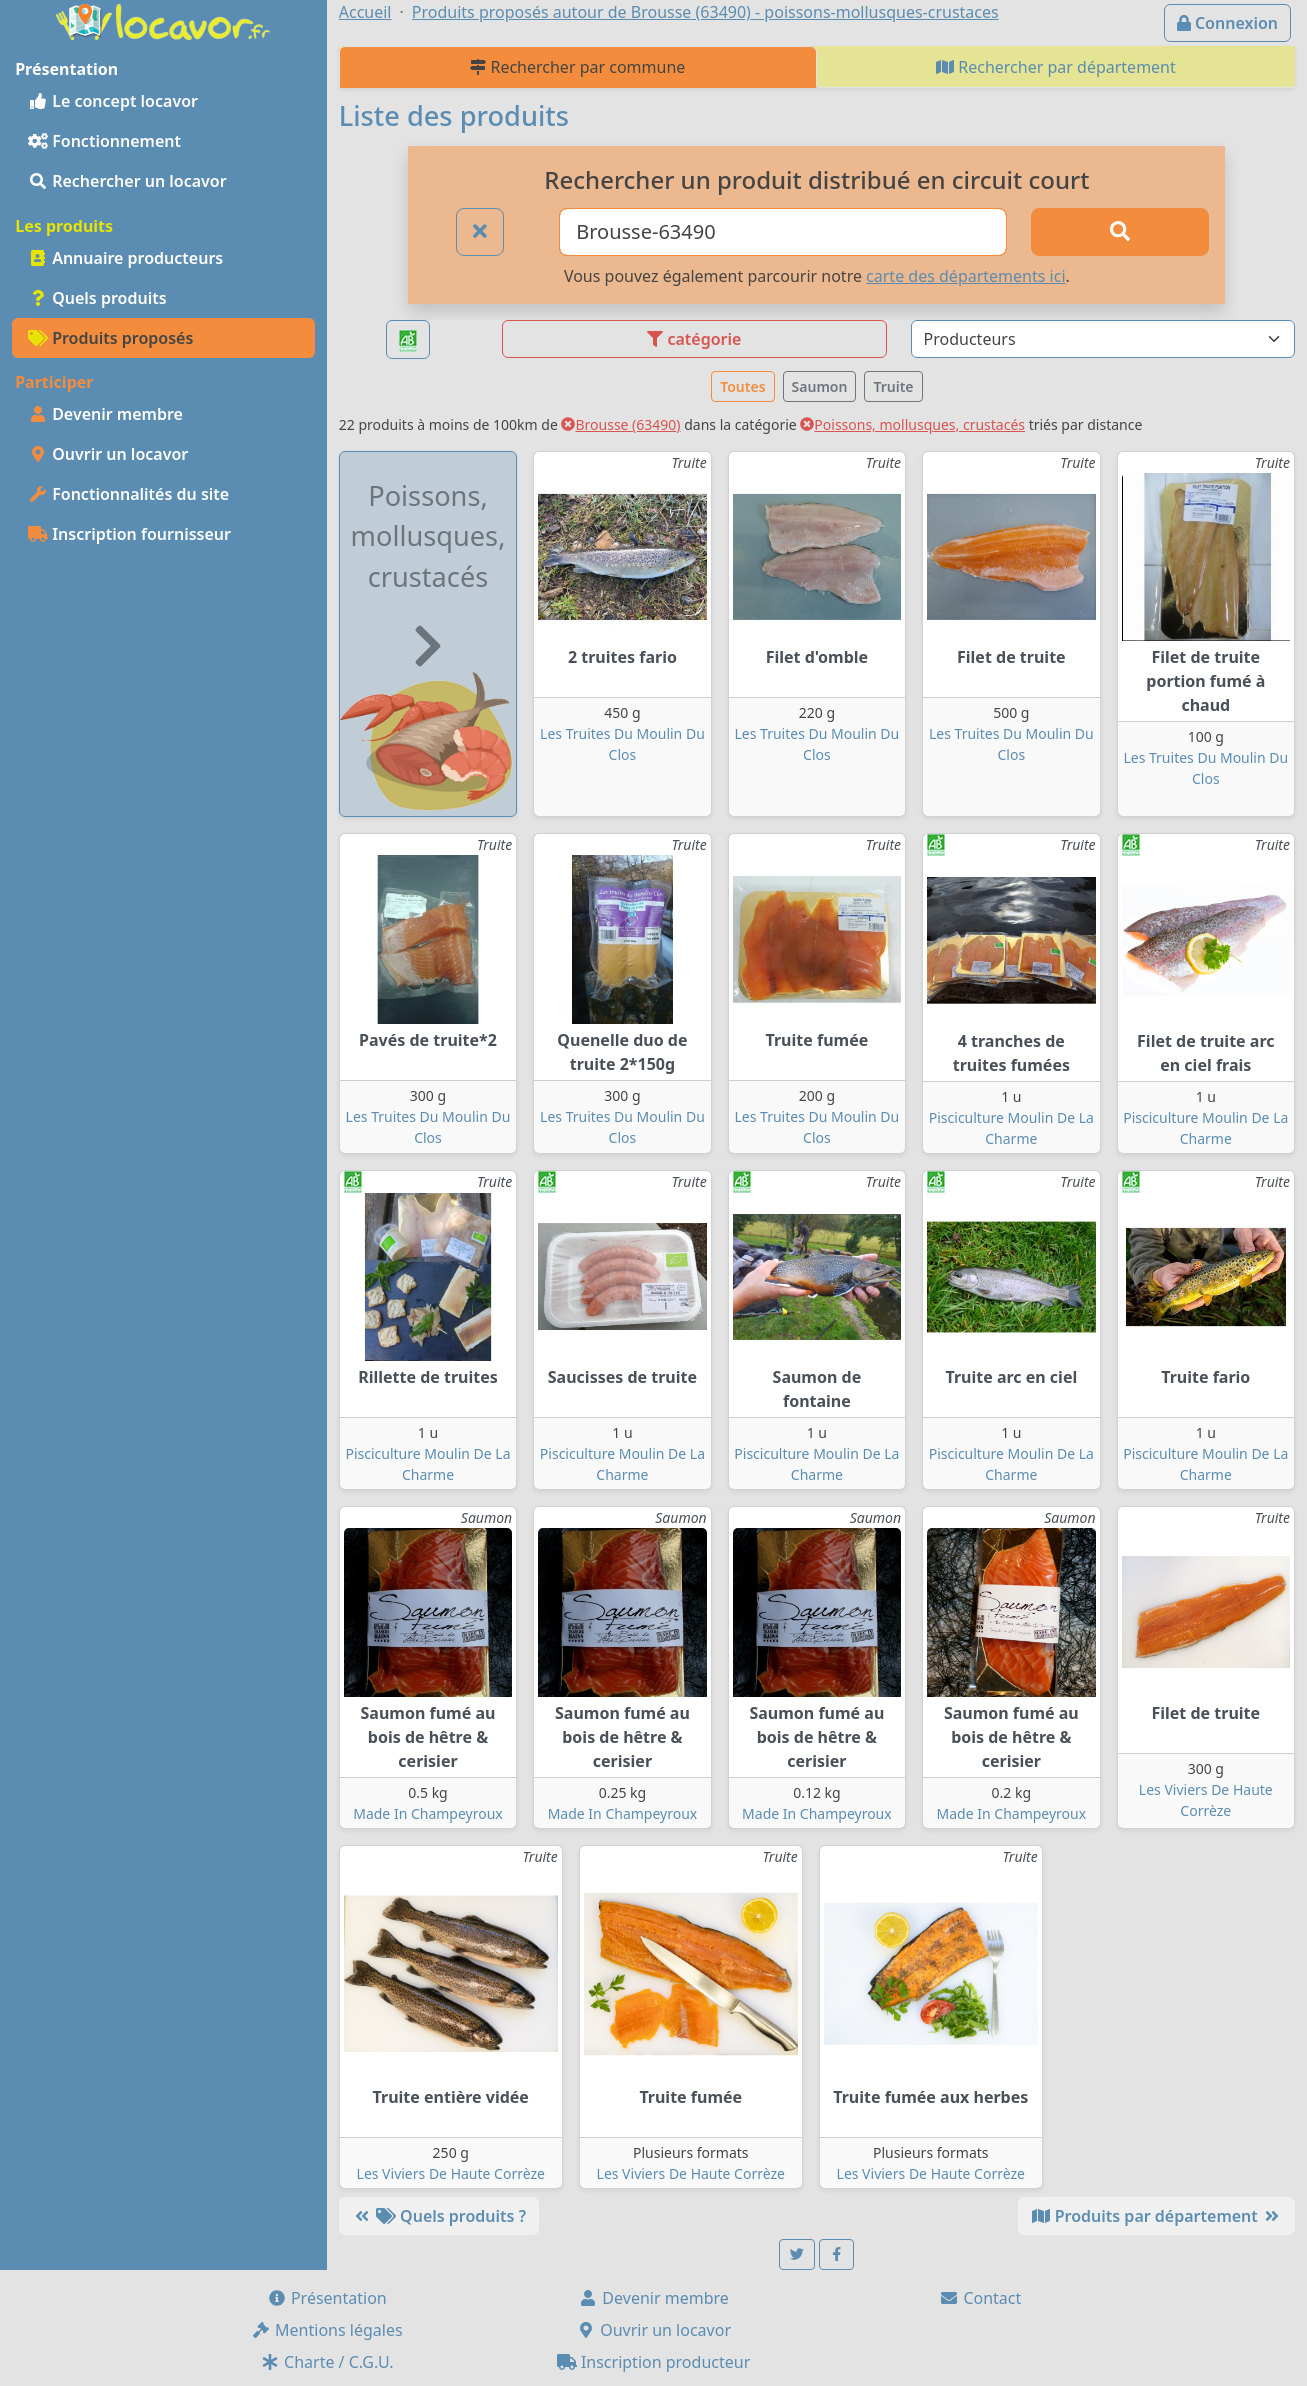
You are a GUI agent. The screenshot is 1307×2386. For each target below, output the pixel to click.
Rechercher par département (1056, 67)
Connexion (1227, 23)
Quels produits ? (439, 2216)
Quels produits (97, 298)
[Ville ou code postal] (783, 232)
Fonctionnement (104, 141)
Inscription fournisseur (129, 534)
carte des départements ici (965, 276)
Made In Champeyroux (428, 1813)
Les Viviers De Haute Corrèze (451, 2173)
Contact (980, 2298)
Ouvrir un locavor (108, 454)
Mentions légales (327, 2330)
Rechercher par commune (577, 67)
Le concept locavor (113, 101)
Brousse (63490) (620, 424)
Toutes (742, 386)
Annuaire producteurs (125, 258)
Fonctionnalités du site (128, 494)
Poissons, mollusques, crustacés (912, 424)
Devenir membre (105, 414)
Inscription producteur (654, 2362)
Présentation (327, 2298)
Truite (893, 386)
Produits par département (1156, 2216)
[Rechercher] (1120, 232)
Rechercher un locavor (127, 181)
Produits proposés (110, 338)
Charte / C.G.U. (327, 2362)
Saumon (820, 386)
